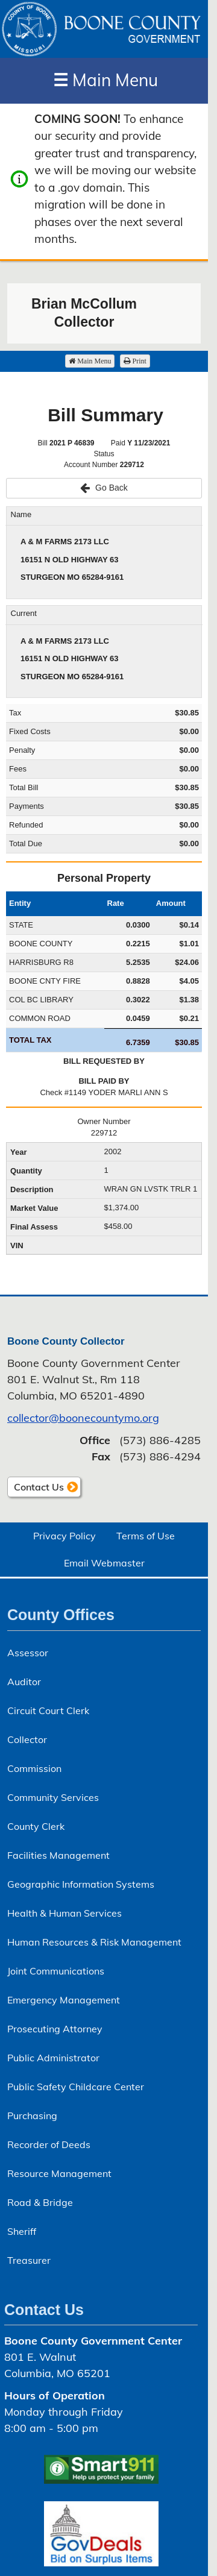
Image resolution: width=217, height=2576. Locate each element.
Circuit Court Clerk (48, 1710)
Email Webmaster (104, 1563)
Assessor (27, 1653)
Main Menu (105, 79)
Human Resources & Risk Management (94, 1942)
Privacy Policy (64, 1536)
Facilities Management (58, 1855)
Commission (34, 1768)
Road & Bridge (40, 2202)
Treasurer (29, 2260)
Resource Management (59, 2173)
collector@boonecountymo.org (83, 1418)
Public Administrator (53, 2058)
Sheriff (21, 2231)
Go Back (104, 488)
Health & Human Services (64, 1913)
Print (135, 361)
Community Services (53, 1797)
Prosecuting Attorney (54, 2029)
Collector (27, 1739)
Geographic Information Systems (80, 1884)
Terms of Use (145, 1536)
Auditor (24, 1682)
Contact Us (39, 1487)
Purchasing (32, 2115)
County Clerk (35, 1826)
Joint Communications (55, 1971)
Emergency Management (63, 2000)
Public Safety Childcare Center (75, 2087)
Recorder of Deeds (48, 2144)
